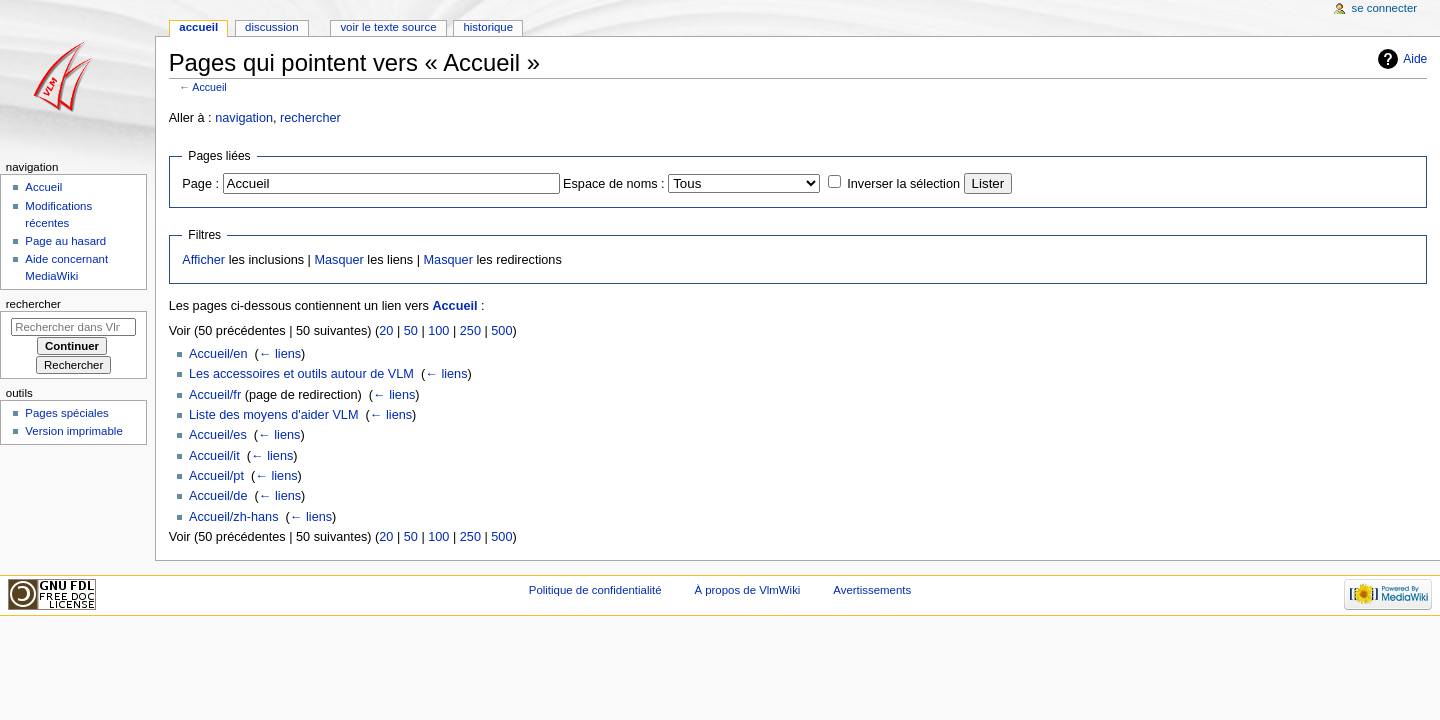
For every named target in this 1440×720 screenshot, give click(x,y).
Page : (200, 184)
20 (386, 331)
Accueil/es (218, 435)
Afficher (203, 260)
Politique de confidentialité (595, 590)
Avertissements (872, 590)
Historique (488, 27)
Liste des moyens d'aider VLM (274, 415)
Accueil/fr (215, 395)
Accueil (209, 87)
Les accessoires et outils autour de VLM (301, 374)
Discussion (271, 27)
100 (438, 331)
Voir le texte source (388, 27)
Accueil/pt (216, 476)
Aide (1415, 59)
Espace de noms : (614, 184)
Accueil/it (214, 456)
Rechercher (33, 304)
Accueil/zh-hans (234, 517)
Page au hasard (65, 241)
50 (411, 331)
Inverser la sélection (903, 184)
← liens (280, 354)
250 (470, 331)
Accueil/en (218, 354)
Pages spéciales (66, 413)
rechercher (310, 118)
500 (501, 331)
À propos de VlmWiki (747, 590)
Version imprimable (73, 431)
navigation (244, 118)
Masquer (338, 260)
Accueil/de (218, 496)
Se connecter (1385, 8)
